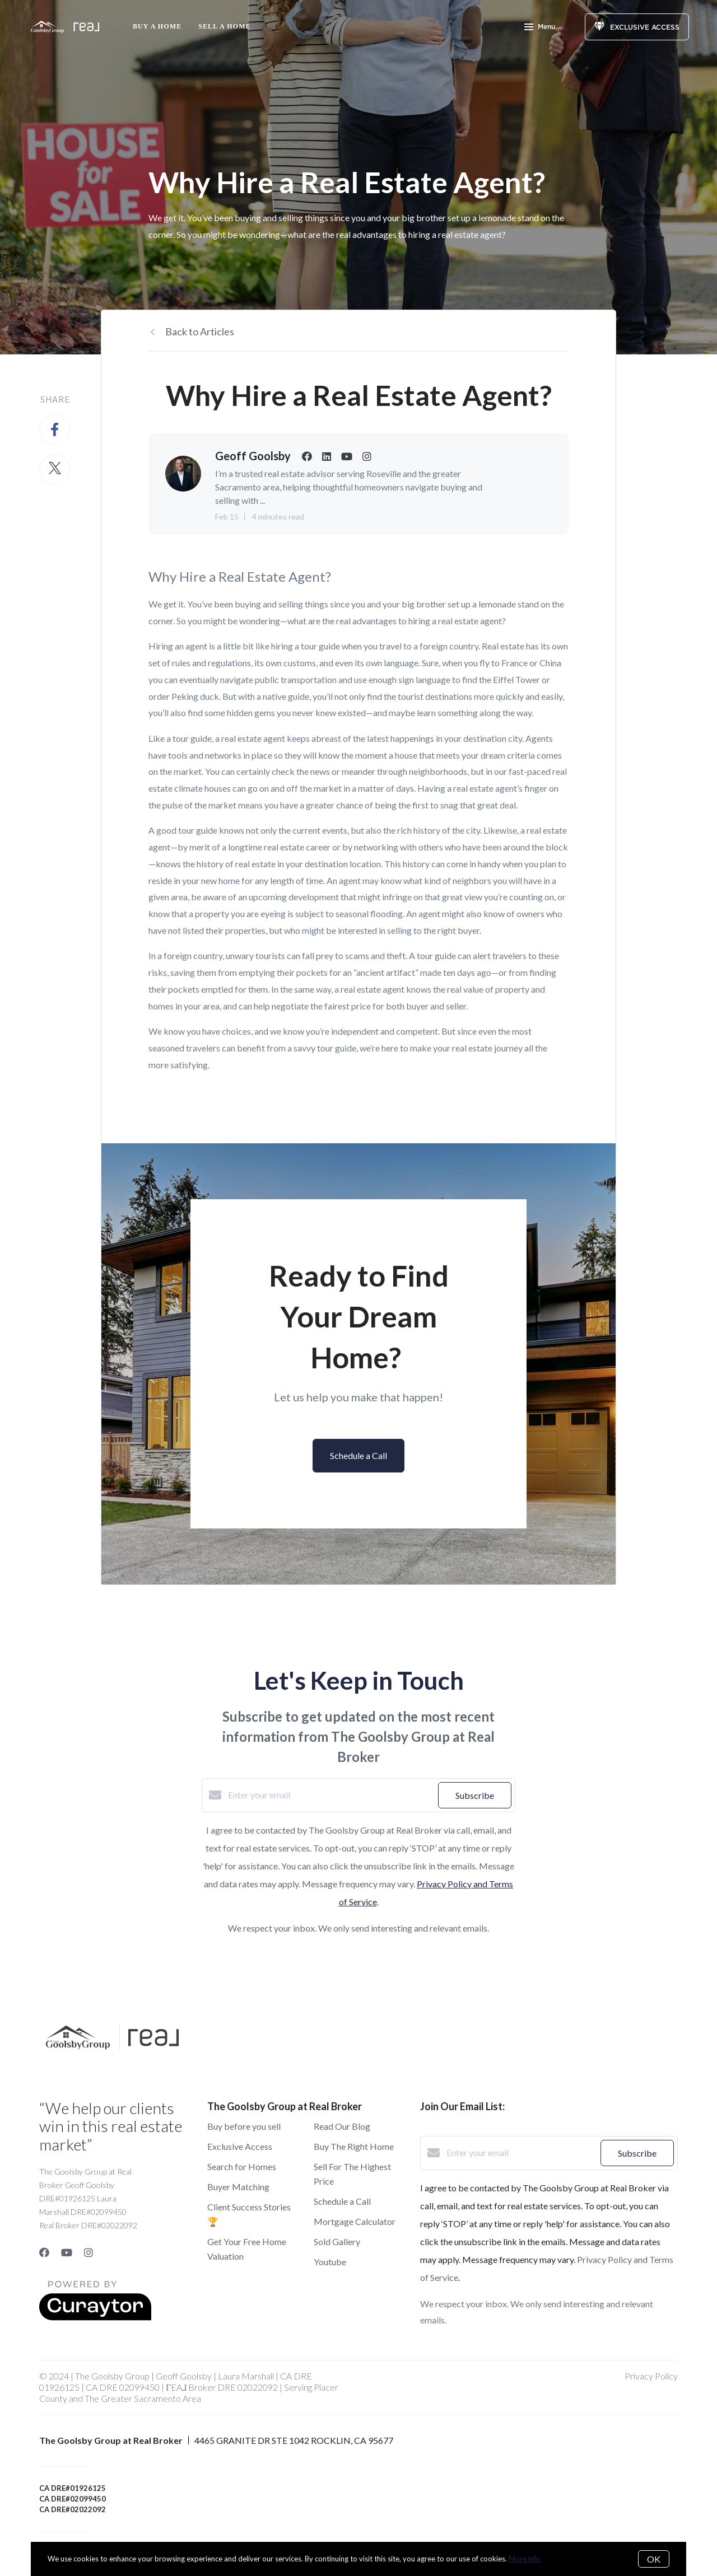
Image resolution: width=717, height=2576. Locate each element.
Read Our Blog (342, 2126)
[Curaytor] (95, 2317)
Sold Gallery (337, 2241)
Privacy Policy (651, 2376)
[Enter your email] (330, 1795)
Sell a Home (224, 26)
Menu (540, 28)
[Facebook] (44, 2252)
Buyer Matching (238, 2186)
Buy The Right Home (354, 2146)
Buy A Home (157, 26)
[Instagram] (88, 2252)
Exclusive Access (239, 2146)
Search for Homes (241, 2166)
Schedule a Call (342, 2201)
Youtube (330, 2261)
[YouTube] (66, 2252)
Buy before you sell (244, 2126)
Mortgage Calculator (354, 2221)
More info (525, 2558)
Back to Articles (199, 331)
